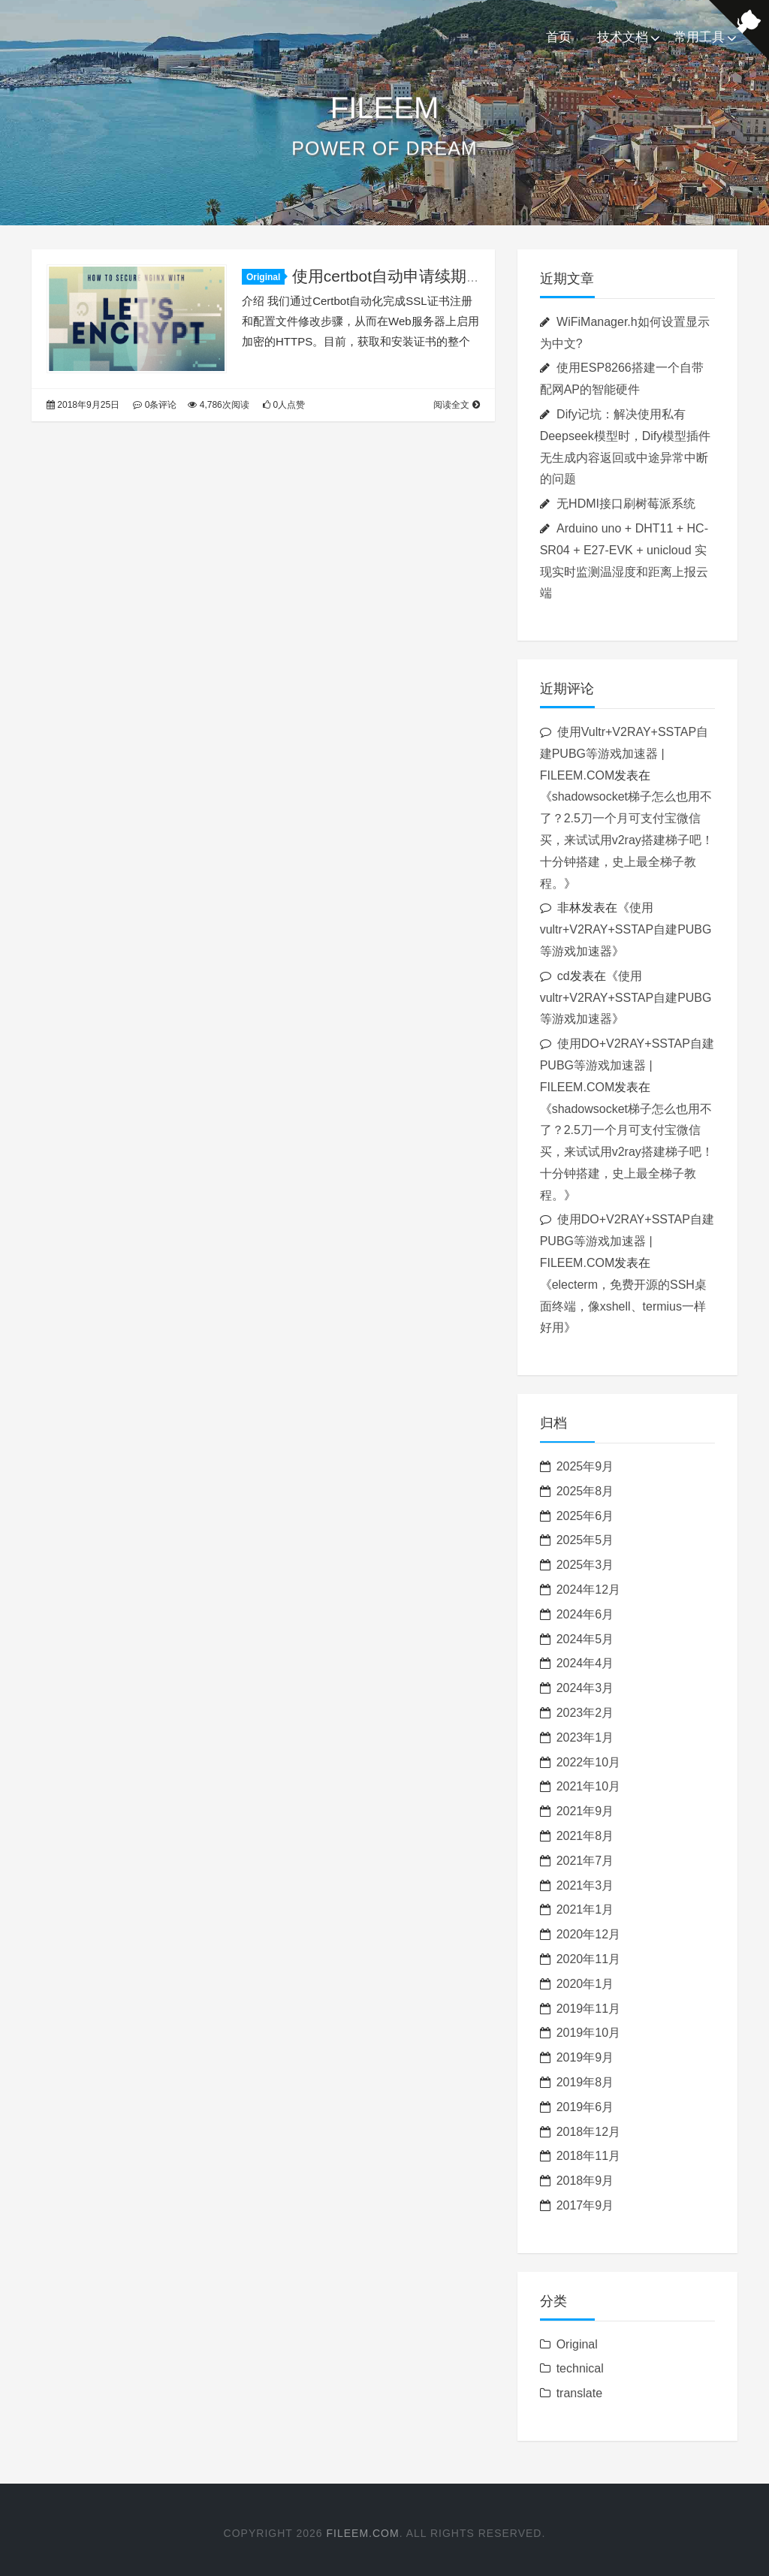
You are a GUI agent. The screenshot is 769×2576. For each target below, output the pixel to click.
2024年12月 (588, 1589)
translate (579, 2393)
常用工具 (699, 37)
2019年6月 (585, 2107)
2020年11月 (588, 1959)
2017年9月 (585, 2205)
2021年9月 (585, 1811)
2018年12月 (588, 2131)
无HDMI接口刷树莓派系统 (625, 503)
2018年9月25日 (83, 405)
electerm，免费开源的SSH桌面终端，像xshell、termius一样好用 (623, 1306)
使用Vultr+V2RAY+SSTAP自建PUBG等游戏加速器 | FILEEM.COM (624, 753)
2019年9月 (585, 2057)
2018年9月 (585, 2180)
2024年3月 (585, 1688)
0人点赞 (284, 405)
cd (563, 976)
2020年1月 (585, 1983)
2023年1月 (585, 1737)
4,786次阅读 (218, 405)
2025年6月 (585, 1516)
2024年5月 (585, 1639)
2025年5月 (585, 1540)
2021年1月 (585, 1909)
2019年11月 (588, 2008)
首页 (558, 37)
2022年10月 (588, 1762)
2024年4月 (585, 1663)
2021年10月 (588, 1786)
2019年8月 (585, 2082)
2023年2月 (585, 1712)
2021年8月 (585, 1835)
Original (265, 277)
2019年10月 (588, 2032)
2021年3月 (585, 1885)
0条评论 (154, 405)
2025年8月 (585, 1491)
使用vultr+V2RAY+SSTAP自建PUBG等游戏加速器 (626, 929)
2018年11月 (588, 2155)
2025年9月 (585, 1466)
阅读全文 (456, 405)
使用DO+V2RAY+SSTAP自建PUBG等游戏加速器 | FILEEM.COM (627, 1065)
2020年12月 (588, 1934)
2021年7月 (585, 1860)
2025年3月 (585, 1564)
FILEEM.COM (363, 2533)
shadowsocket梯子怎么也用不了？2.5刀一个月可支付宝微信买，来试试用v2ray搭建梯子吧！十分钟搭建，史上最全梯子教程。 (626, 839)
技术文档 (622, 37)
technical (580, 2368)
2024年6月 (585, 1614)
